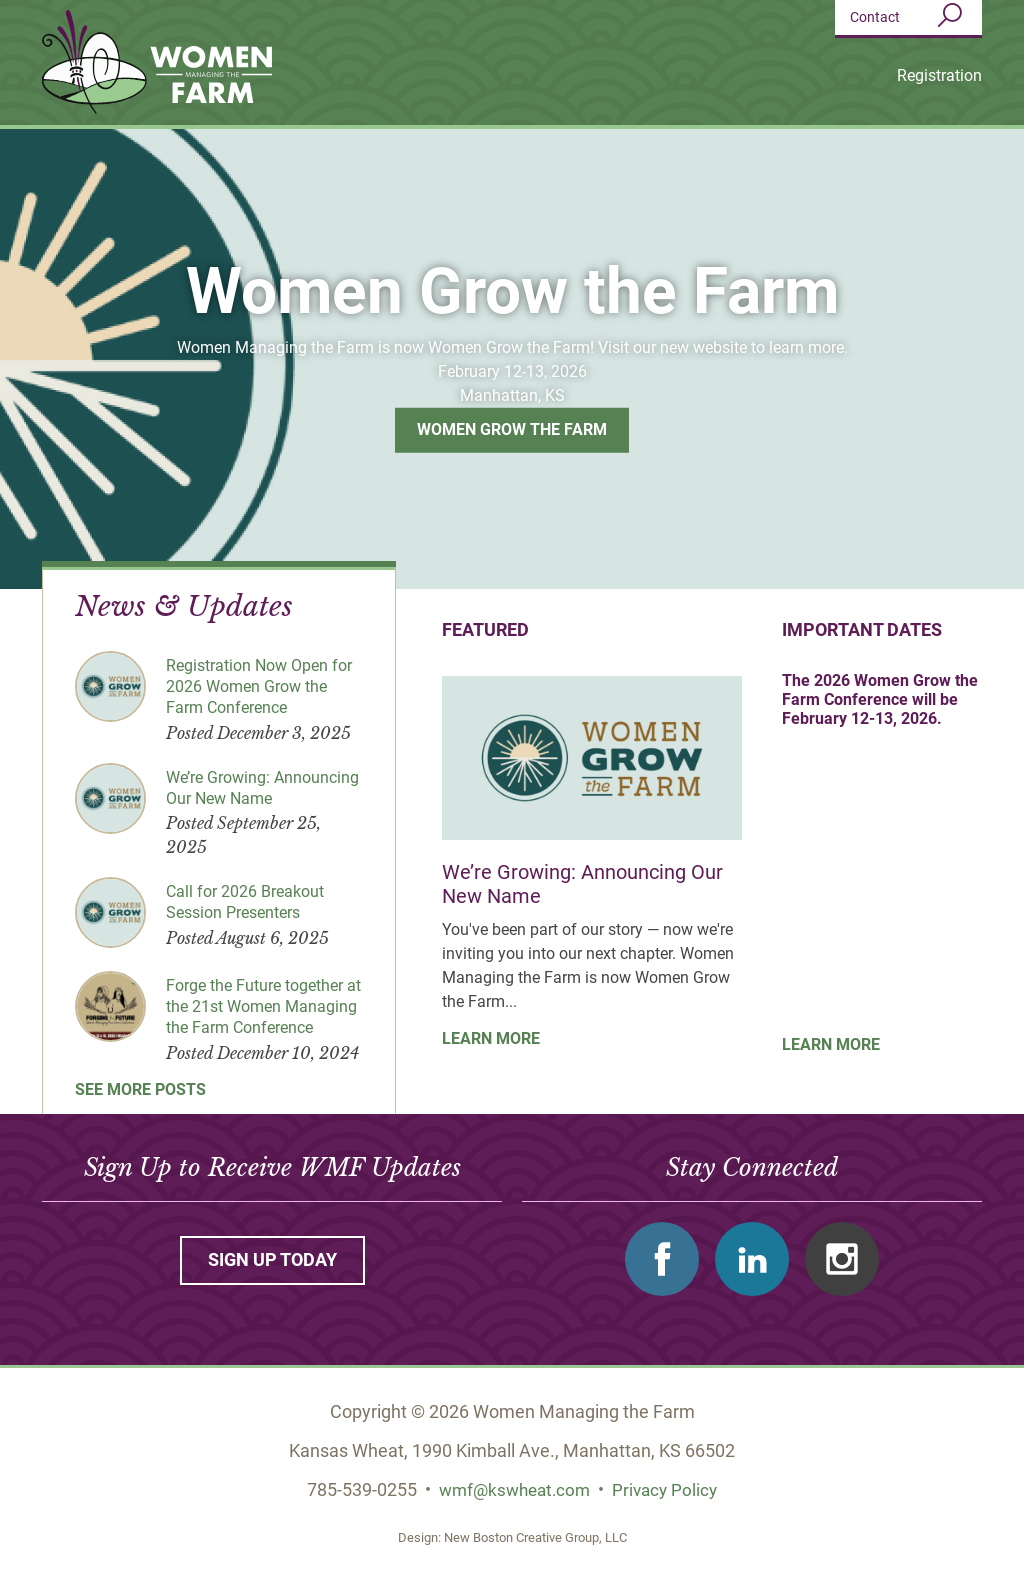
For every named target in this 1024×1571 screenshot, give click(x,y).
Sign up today (272, 1259)
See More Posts (140, 1088)
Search (949, 15)
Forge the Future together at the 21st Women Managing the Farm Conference (263, 1006)
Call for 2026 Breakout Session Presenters (245, 902)
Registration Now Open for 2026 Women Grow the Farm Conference (259, 686)
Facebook (662, 1259)
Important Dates (862, 629)
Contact (875, 17)
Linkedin (752, 1259)
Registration (939, 75)
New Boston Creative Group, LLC (535, 1536)
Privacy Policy (669, 1489)
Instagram (842, 1259)
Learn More (491, 1038)
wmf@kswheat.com (513, 1489)
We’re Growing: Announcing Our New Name (262, 788)
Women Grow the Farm (512, 428)
